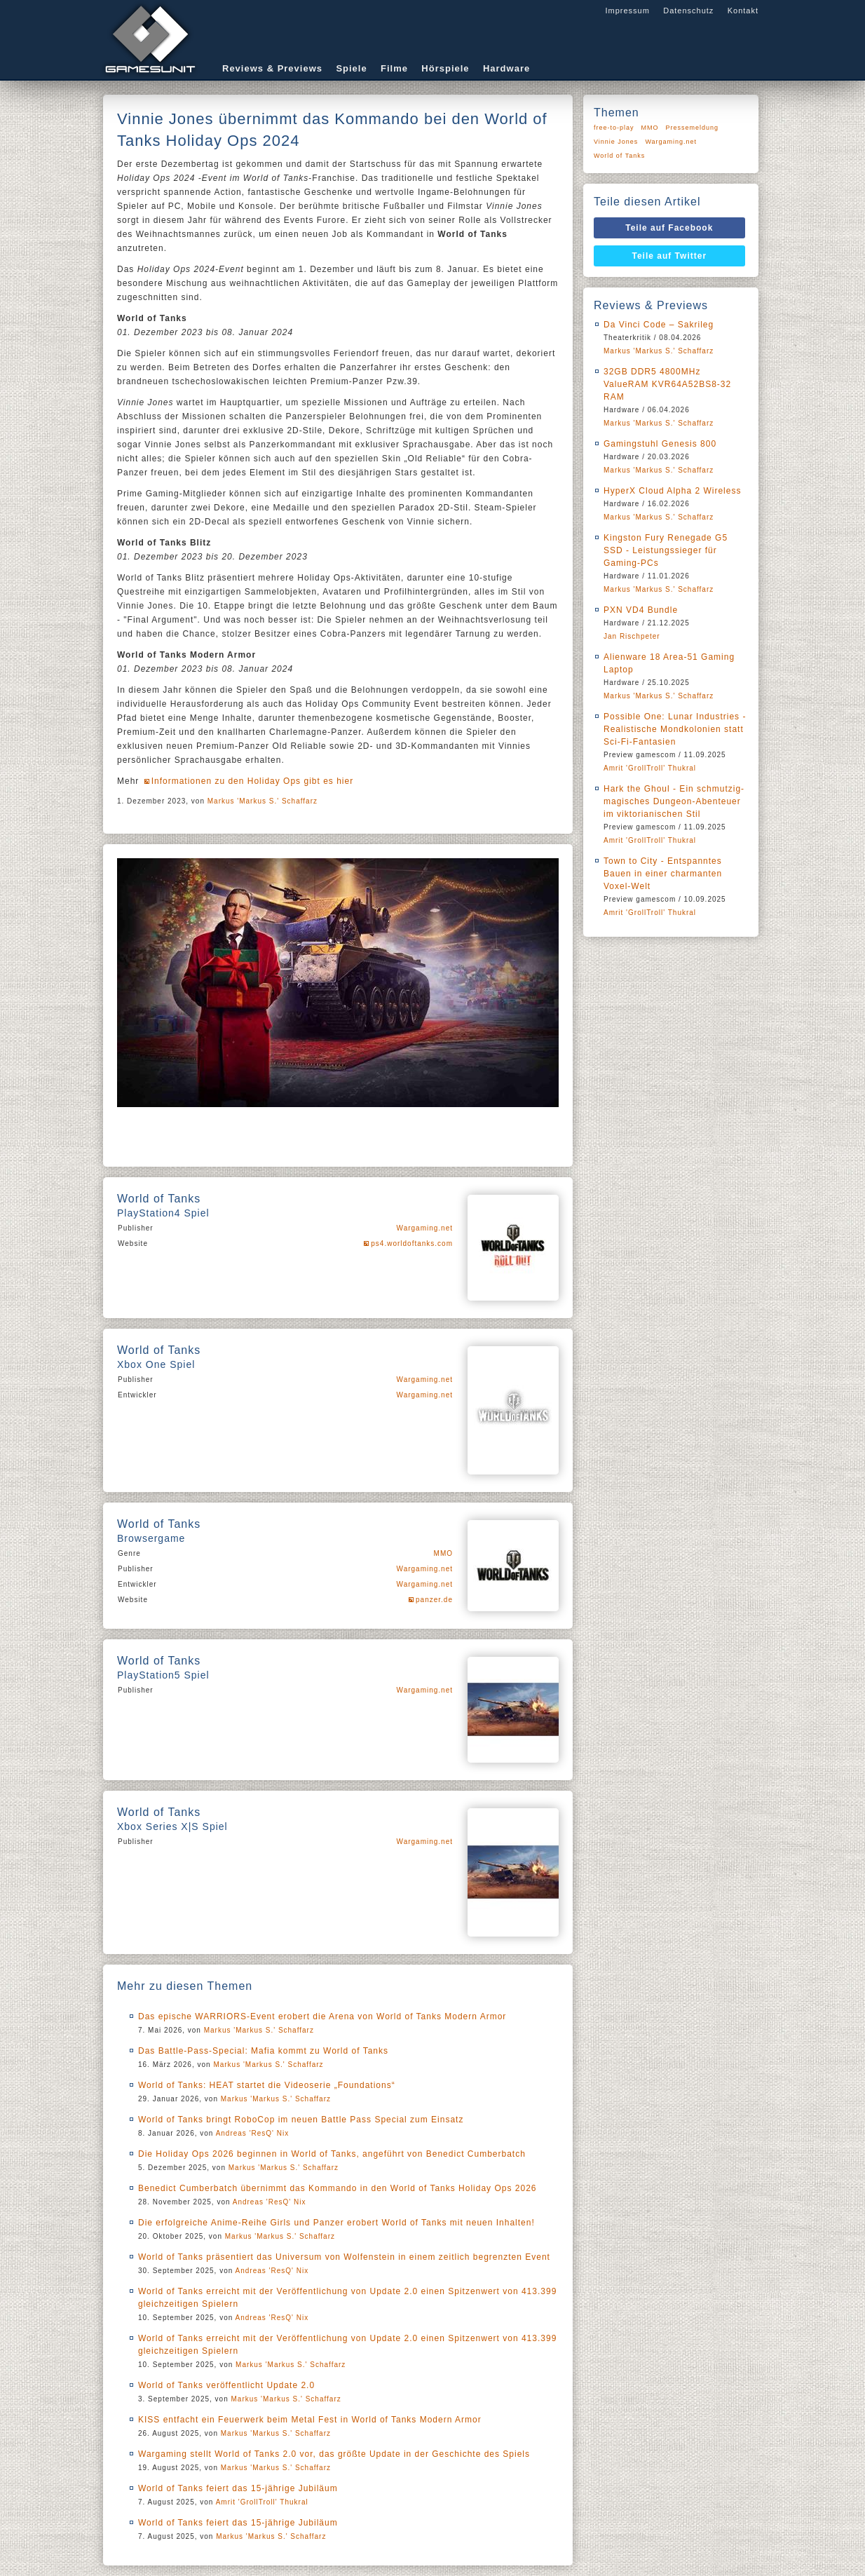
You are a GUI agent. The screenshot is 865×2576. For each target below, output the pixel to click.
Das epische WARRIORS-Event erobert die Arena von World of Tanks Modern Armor (322, 2016)
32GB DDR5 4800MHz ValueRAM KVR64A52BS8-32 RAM (667, 384)
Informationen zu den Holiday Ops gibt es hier (252, 781)
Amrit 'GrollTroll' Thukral (262, 2502)
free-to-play (614, 127)
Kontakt (743, 10)
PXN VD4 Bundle (641, 610)
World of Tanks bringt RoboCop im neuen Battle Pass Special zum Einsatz (300, 2119)
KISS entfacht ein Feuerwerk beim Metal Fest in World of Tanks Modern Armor (310, 2420)
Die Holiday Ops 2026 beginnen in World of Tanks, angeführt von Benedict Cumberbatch (332, 2154)
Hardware (506, 68)
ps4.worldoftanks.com (412, 1243)
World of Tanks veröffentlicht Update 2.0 (226, 2385)
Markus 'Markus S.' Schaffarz (262, 801)
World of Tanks (619, 155)
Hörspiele (445, 68)
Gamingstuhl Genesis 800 (660, 444)
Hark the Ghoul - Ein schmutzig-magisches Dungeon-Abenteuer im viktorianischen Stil (674, 801)
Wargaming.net (425, 1228)
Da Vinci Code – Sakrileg (659, 325)
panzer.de (434, 1600)
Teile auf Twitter (669, 256)
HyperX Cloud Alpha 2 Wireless (672, 491)
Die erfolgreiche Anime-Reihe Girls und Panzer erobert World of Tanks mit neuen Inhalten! (336, 2223)
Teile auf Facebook (669, 228)
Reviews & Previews (272, 68)
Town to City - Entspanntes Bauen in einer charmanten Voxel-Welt (663, 873)
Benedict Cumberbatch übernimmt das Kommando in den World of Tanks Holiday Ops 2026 (337, 2188)
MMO (443, 1553)
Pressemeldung (692, 127)
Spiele (351, 68)
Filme (394, 68)
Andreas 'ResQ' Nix (253, 2133)
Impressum (627, 10)
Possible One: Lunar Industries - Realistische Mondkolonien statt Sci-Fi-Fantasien (675, 729)
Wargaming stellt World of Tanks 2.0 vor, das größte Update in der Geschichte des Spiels (334, 2454)
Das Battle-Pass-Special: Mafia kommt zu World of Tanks (263, 2051)
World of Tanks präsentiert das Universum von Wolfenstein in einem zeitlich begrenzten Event (344, 2257)
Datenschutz (688, 10)
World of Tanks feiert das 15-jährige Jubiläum (238, 2488)
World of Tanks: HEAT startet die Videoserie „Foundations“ (266, 2085)
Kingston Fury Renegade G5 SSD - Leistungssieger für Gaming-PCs (666, 550)
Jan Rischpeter (632, 636)
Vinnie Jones (616, 141)
